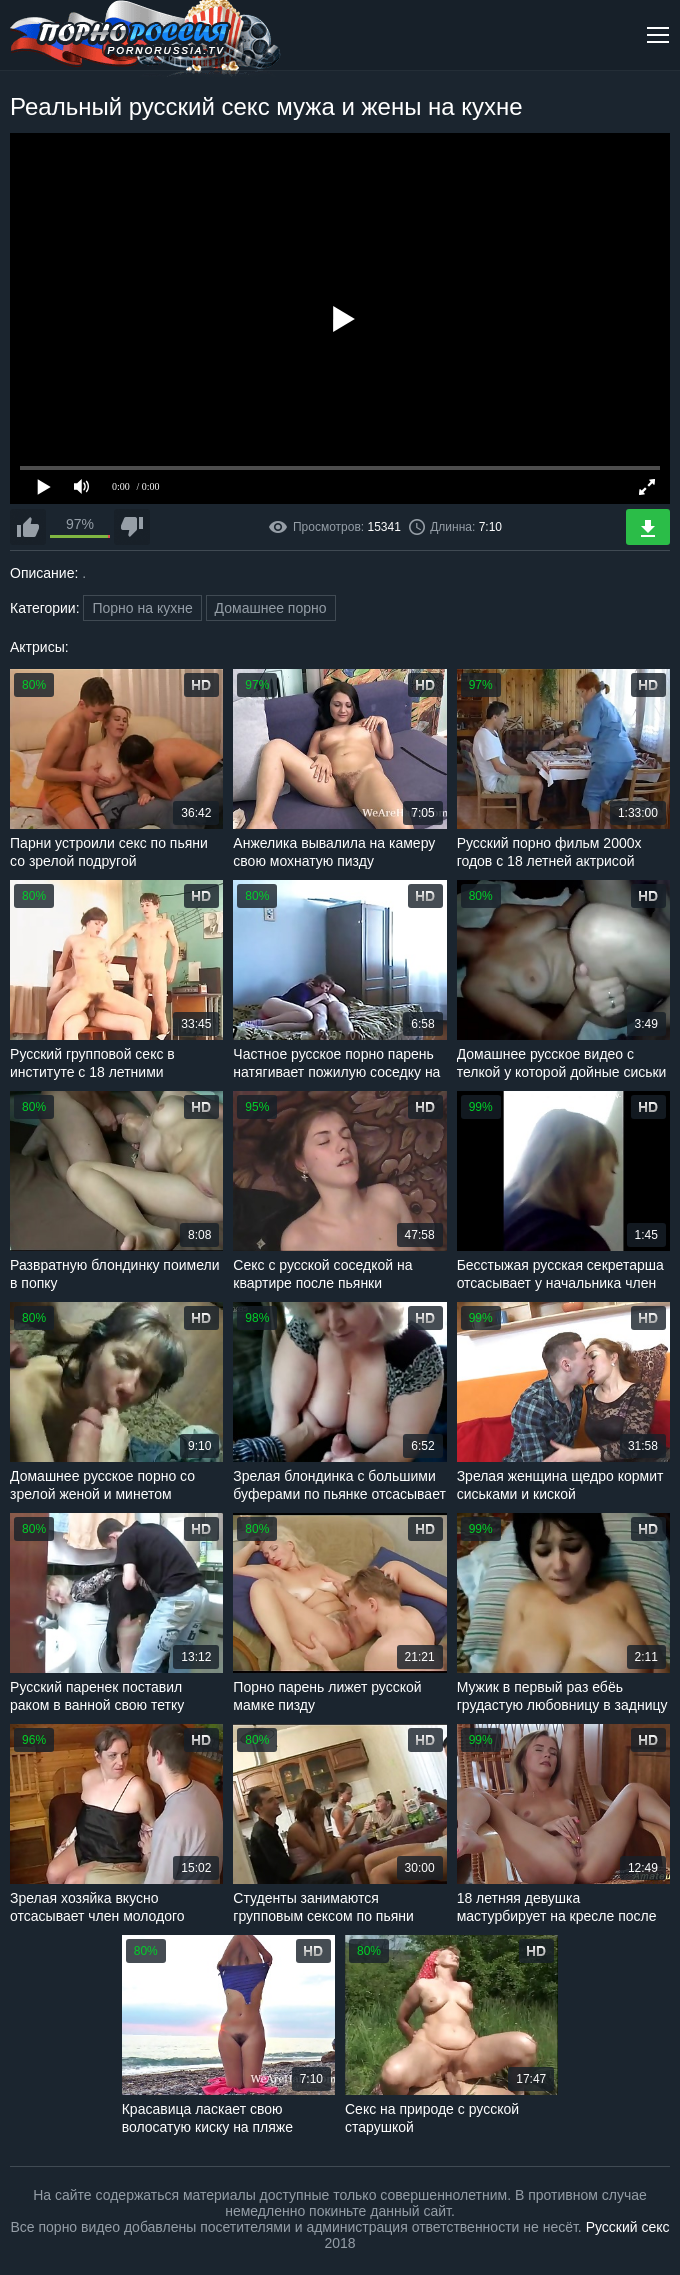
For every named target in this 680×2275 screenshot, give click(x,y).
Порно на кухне (142, 608)
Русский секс (628, 2227)
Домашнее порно (271, 608)
